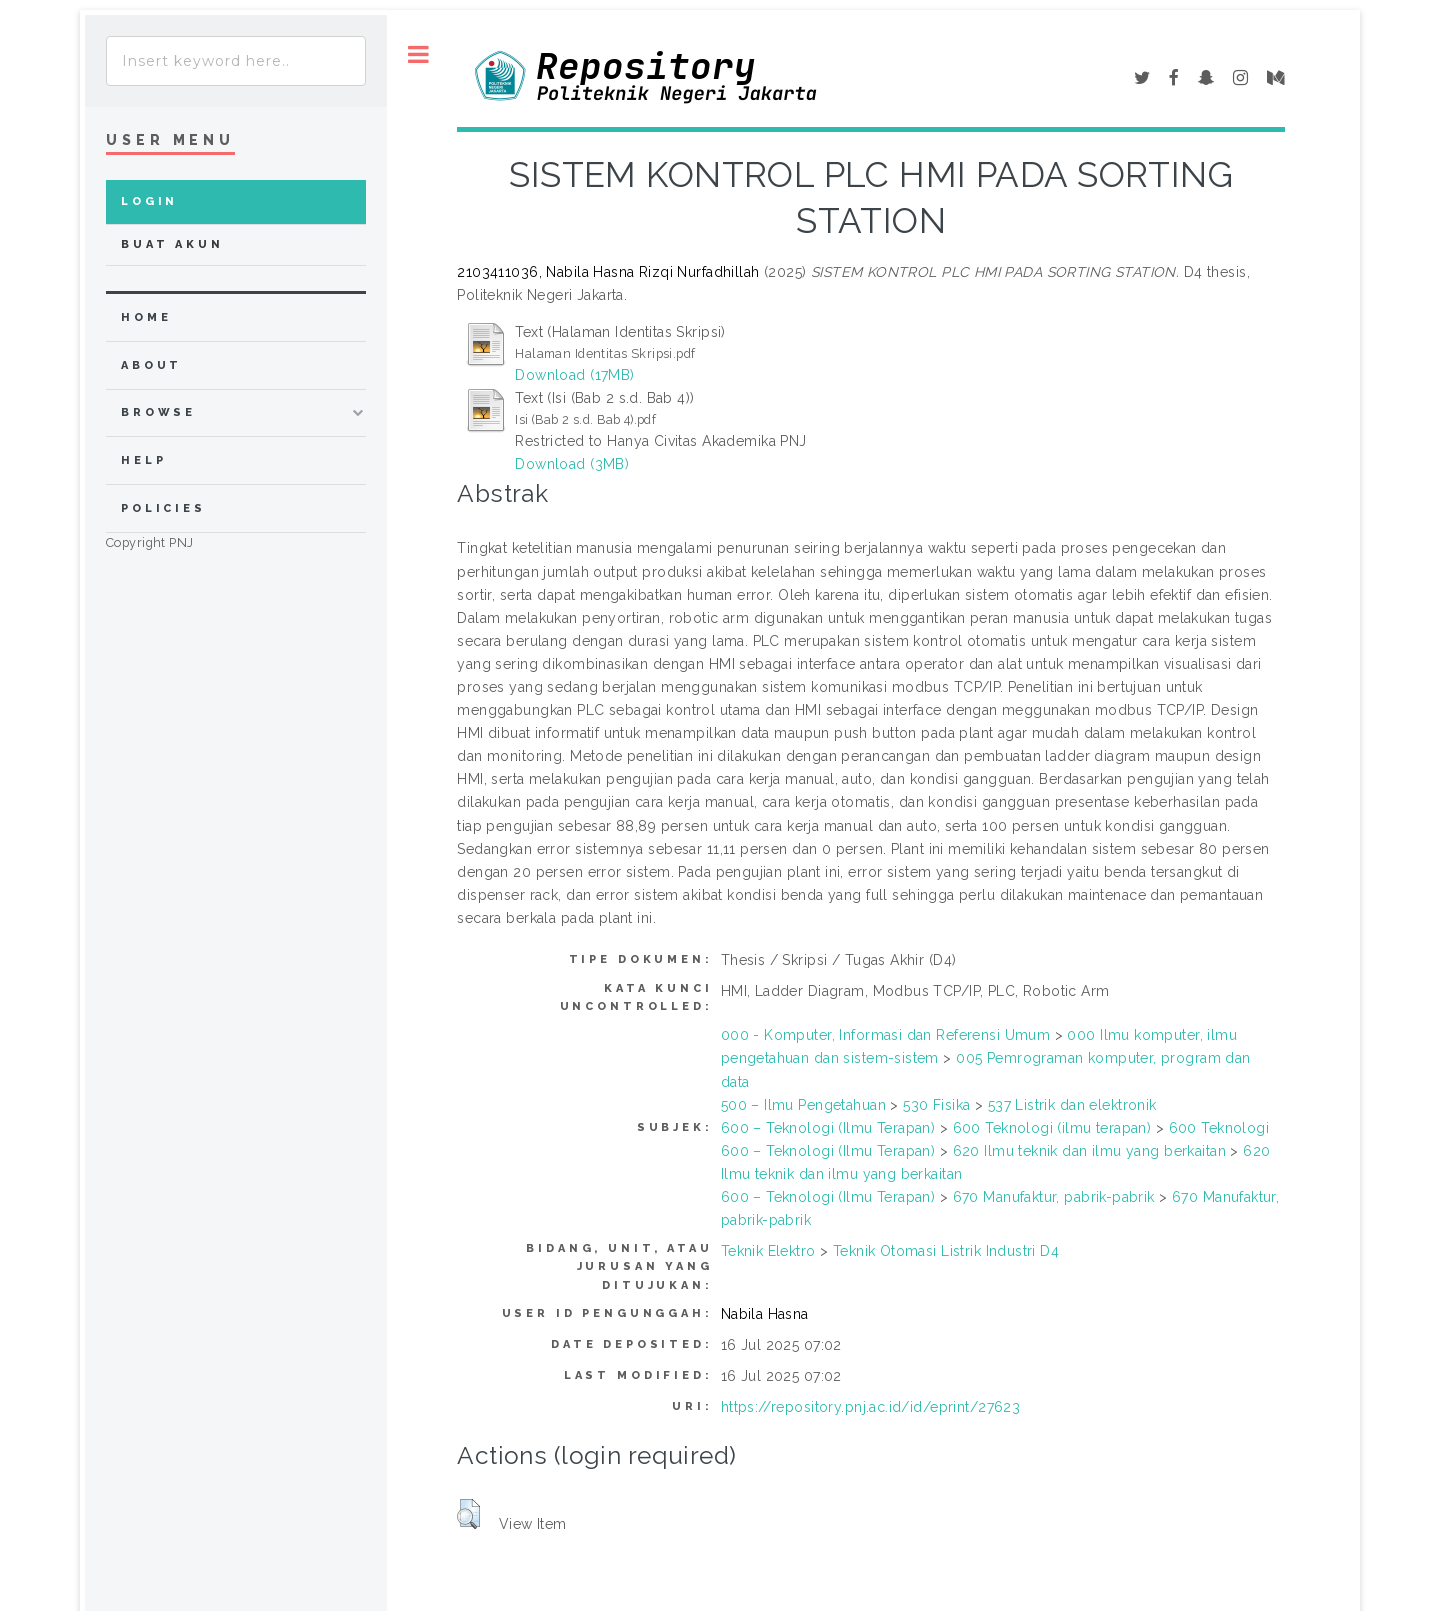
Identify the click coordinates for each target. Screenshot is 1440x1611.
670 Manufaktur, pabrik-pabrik (1054, 1197)
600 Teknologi (1219, 1128)
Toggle (418, 54)
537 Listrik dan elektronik (1072, 1105)
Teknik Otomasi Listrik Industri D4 (946, 1251)
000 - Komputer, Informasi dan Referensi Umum (885, 1035)
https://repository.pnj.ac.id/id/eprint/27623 (870, 1407)
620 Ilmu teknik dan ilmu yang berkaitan (1089, 1151)
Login (149, 201)
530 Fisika (936, 1105)
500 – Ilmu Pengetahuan (803, 1105)
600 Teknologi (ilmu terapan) (1052, 1128)
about (151, 365)
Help (143, 460)
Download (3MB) (572, 464)
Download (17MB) (574, 375)
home (146, 317)
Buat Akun (172, 244)
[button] (468, 1514)
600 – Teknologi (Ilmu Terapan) (828, 1128)
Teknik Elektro (768, 1251)
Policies (163, 508)
